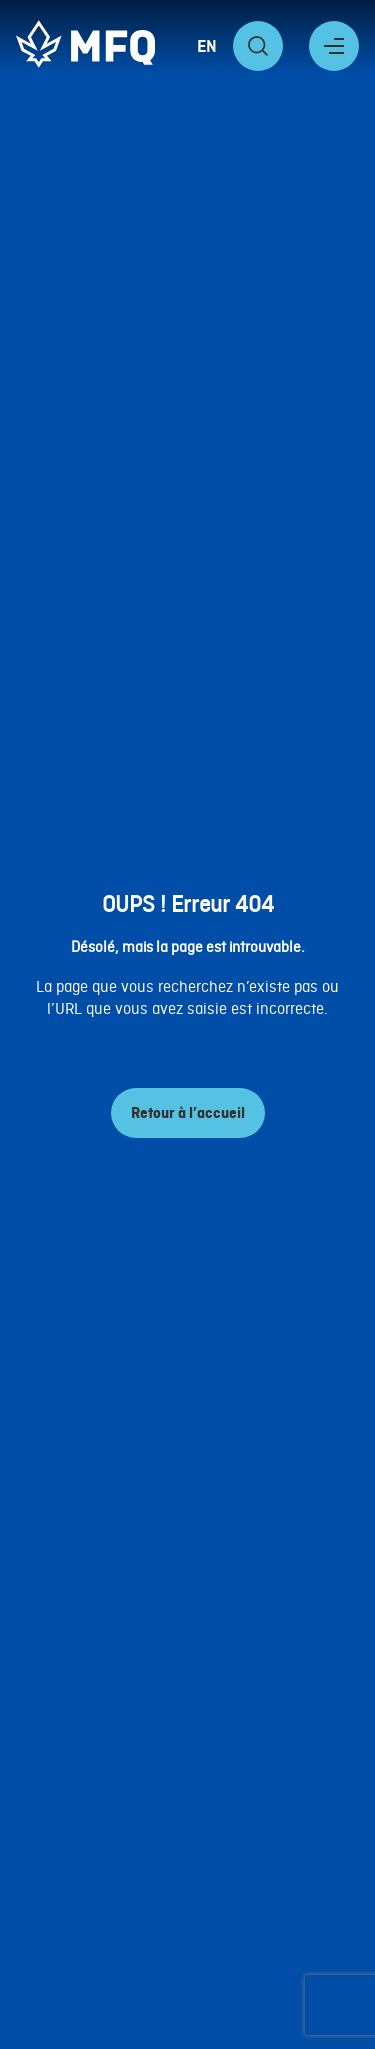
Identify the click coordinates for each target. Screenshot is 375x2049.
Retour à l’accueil (188, 1113)
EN (207, 46)
